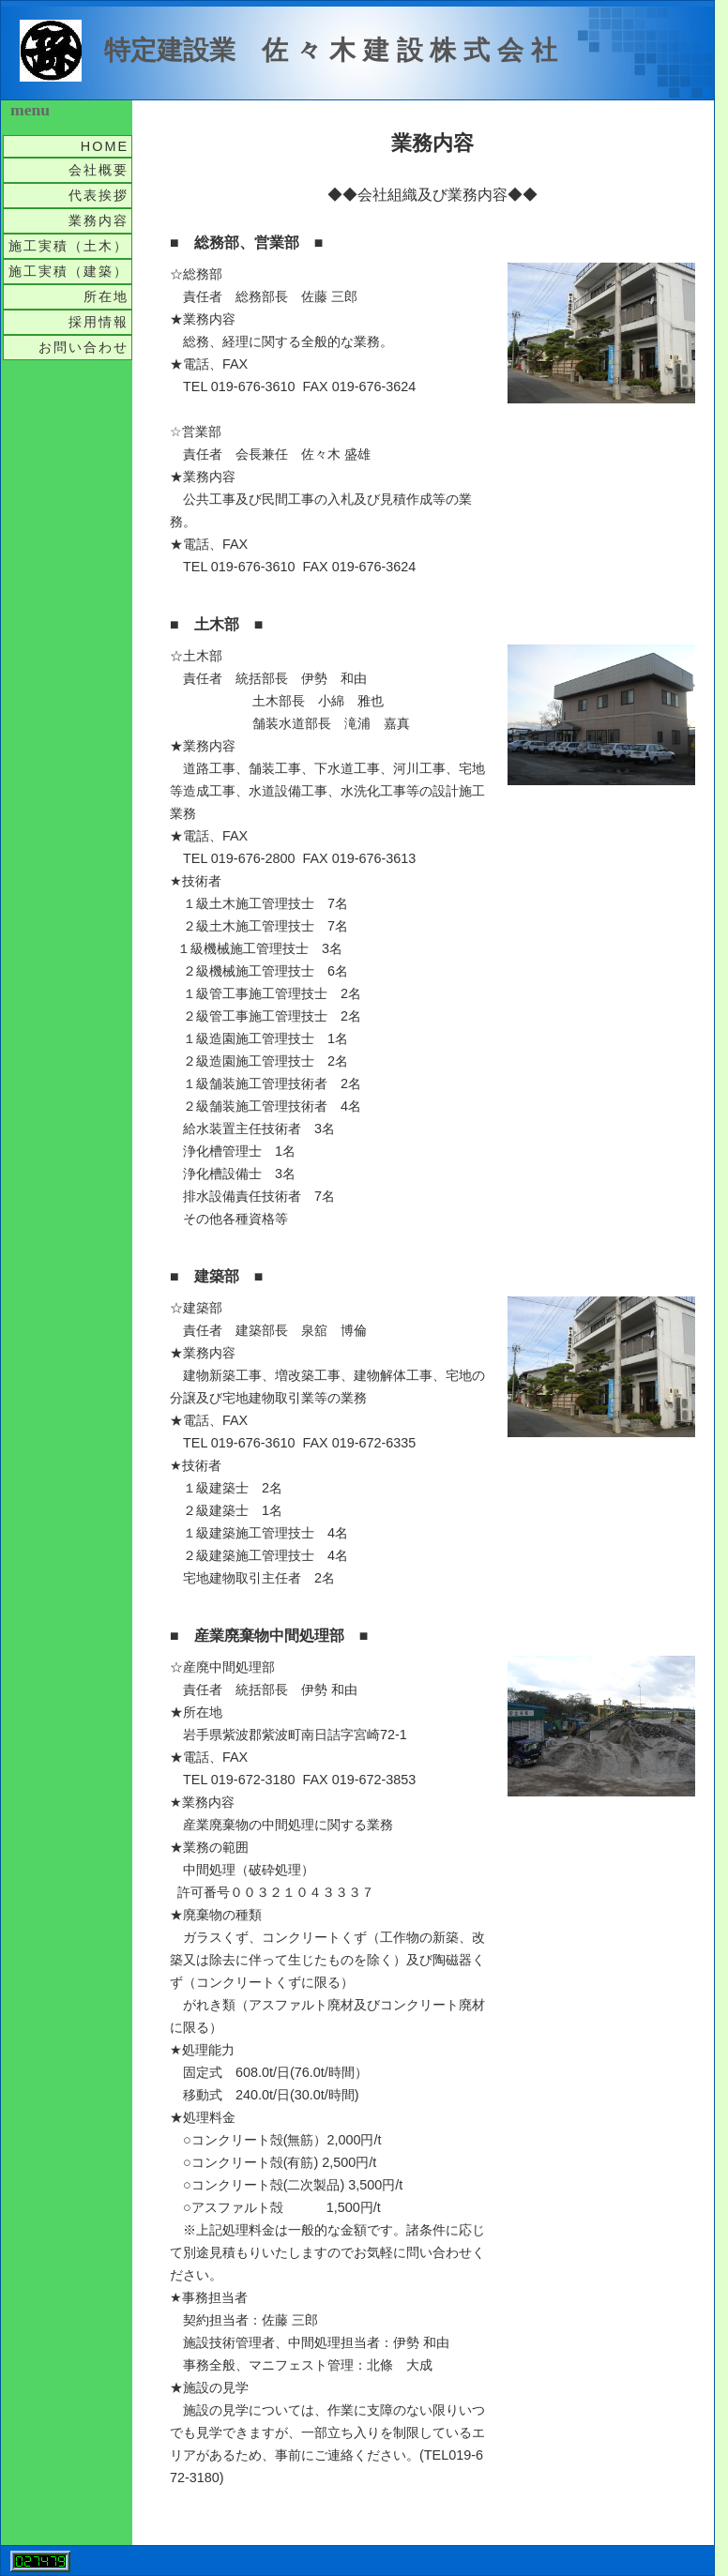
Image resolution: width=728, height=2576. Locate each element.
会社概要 (98, 169)
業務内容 (98, 220)
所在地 (106, 296)
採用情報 (98, 321)
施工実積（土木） (68, 245)
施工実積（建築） (68, 271)
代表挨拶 (98, 195)
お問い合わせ (83, 347)
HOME (105, 146)
